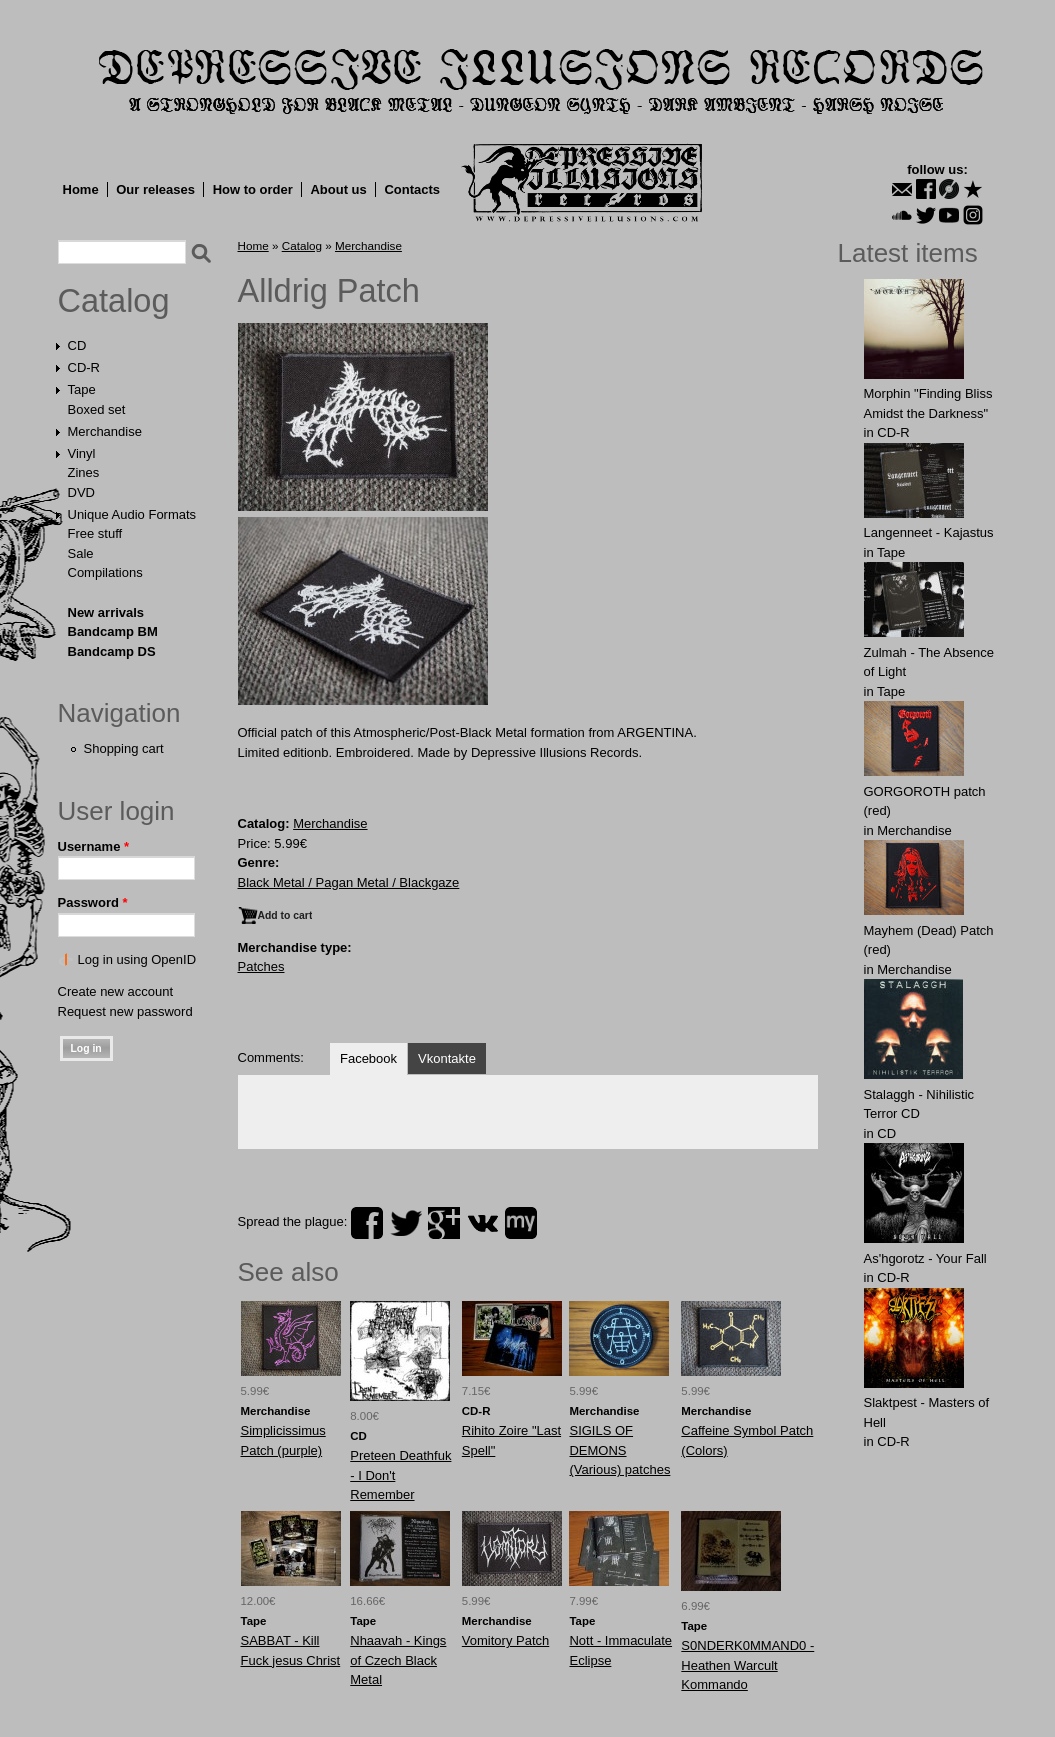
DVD (81, 492)
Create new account (116, 991)
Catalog (114, 301)
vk (483, 1223)
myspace (521, 1223)
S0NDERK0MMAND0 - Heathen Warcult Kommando (747, 1665)
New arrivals (106, 612)
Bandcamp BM (113, 631)
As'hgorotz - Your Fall (925, 1258)
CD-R (84, 367)
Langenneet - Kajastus (929, 532)
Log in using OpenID (137, 959)
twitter (406, 1223)
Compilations (105, 572)
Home (81, 189)
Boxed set (97, 409)
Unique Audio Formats (132, 514)
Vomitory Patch (505, 1640)
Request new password (125, 1011)
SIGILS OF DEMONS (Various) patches (619, 1450)
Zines (84, 472)
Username (94, 846)
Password (93, 902)
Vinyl (82, 453)
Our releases (155, 189)
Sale (81, 553)
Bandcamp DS (112, 651)
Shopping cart (124, 748)
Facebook (368, 1058)
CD (77, 345)
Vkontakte (447, 1058)
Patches (261, 966)
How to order (253, 189)
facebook (367, 1223)
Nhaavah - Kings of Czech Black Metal (398, 1660)
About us (338, 189)
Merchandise (105, 431)
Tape (82, 389)
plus (444, 1223)
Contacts (412, 189)
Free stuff (95, 533)
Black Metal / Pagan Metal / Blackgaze (349, 882)
